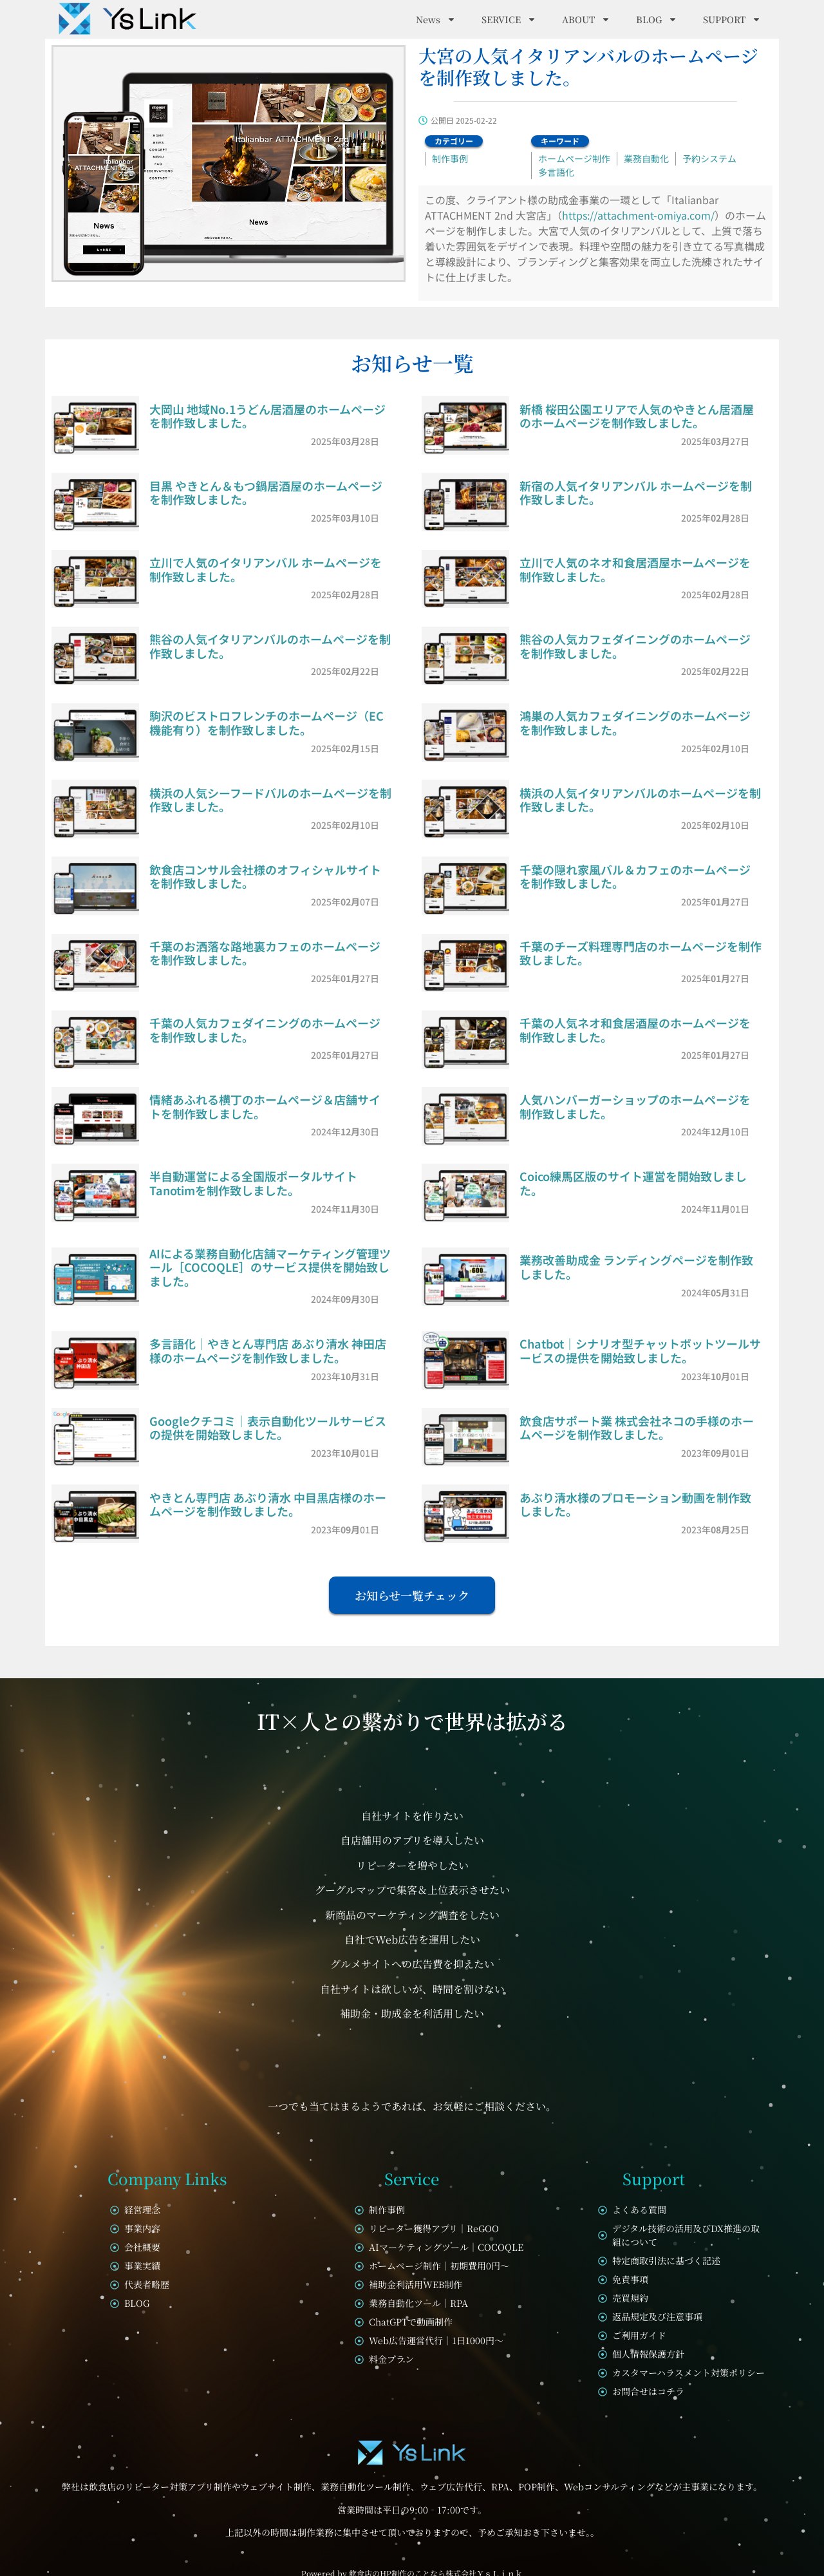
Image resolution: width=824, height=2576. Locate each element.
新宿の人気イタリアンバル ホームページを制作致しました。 (636, 492)
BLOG (656, 19)
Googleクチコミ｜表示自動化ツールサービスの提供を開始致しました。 (267, 1427)
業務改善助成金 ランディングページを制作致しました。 (636, 1266)
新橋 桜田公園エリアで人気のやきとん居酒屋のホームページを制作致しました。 (637, 416)
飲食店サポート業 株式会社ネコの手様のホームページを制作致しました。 (637, 1427)
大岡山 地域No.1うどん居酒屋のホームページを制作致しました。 (267, 416)
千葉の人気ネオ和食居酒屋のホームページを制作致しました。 (635, 1029)
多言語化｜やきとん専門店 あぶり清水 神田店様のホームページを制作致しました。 (267, 1350)
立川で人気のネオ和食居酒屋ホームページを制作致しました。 (635, 569)
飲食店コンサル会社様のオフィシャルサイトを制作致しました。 (265, 876)
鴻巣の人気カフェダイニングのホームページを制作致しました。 (635, 722)
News (436, 19)
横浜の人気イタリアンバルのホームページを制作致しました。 (640, 799)
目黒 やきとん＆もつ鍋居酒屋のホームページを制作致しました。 (265, 492)
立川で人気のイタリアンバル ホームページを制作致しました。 (265, 569)
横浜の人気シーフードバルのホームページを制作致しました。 (270, 799)
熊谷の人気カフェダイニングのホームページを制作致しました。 (635, 645)
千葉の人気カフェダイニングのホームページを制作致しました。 (264, 1029)
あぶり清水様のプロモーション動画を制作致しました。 (635, 1504)
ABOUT (586, 19)
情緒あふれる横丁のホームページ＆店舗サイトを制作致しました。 (264, 1106)
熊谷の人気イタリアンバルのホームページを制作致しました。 (270, 645)
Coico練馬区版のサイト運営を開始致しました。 (633, 1183)
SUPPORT (732, 19)
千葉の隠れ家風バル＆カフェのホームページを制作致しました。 (635, 876)
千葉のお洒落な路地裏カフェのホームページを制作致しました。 (264, 953)
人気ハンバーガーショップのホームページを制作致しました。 (635, 1106)
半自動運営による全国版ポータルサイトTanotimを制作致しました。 (253, 1183)
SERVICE (509, 19)
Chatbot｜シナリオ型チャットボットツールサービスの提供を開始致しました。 (640, 1350)
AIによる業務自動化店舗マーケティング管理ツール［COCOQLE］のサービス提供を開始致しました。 (270, 1267)
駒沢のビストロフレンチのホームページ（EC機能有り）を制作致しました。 (266, 722)
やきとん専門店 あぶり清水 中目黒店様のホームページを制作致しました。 (267, 1504)
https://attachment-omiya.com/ (638, 215)
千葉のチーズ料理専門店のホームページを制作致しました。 (641, 953)
